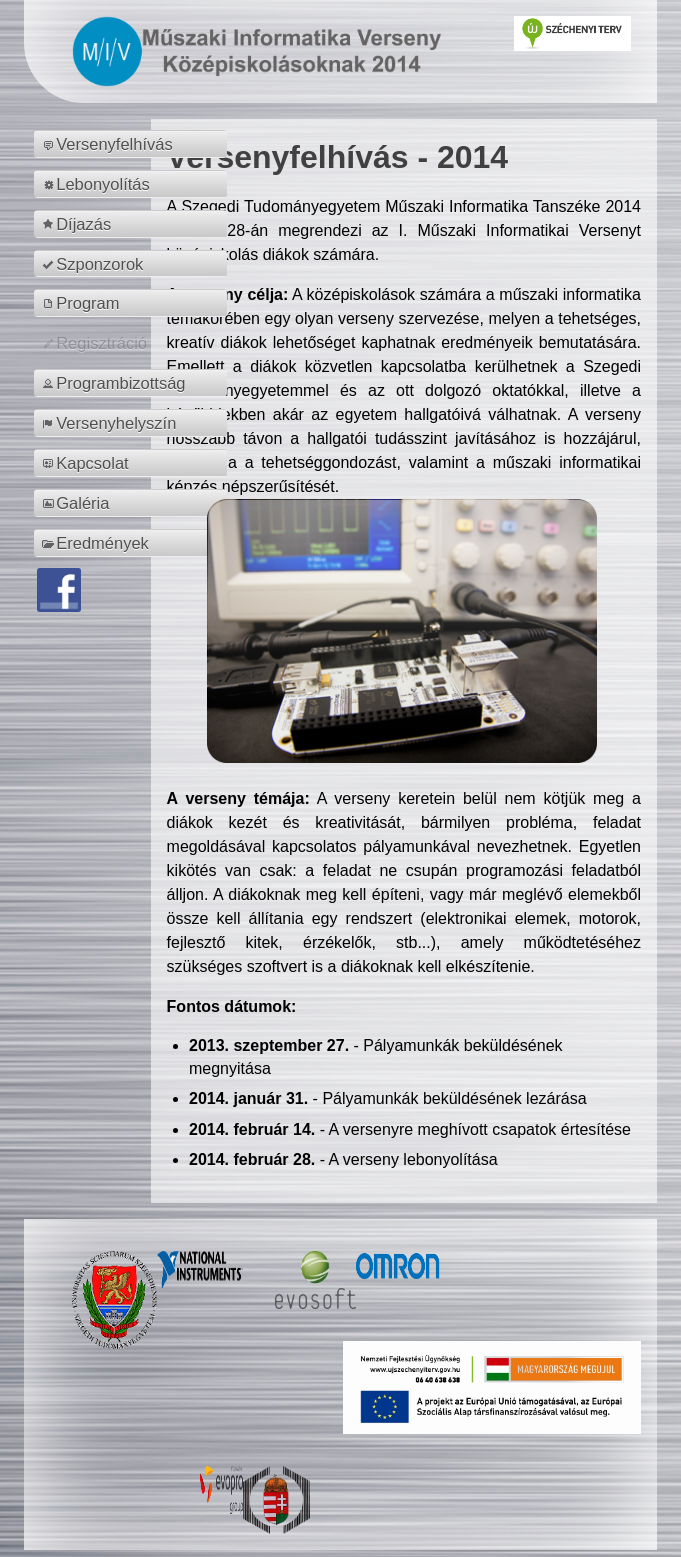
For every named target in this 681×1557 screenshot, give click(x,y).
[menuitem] (133, 144)
